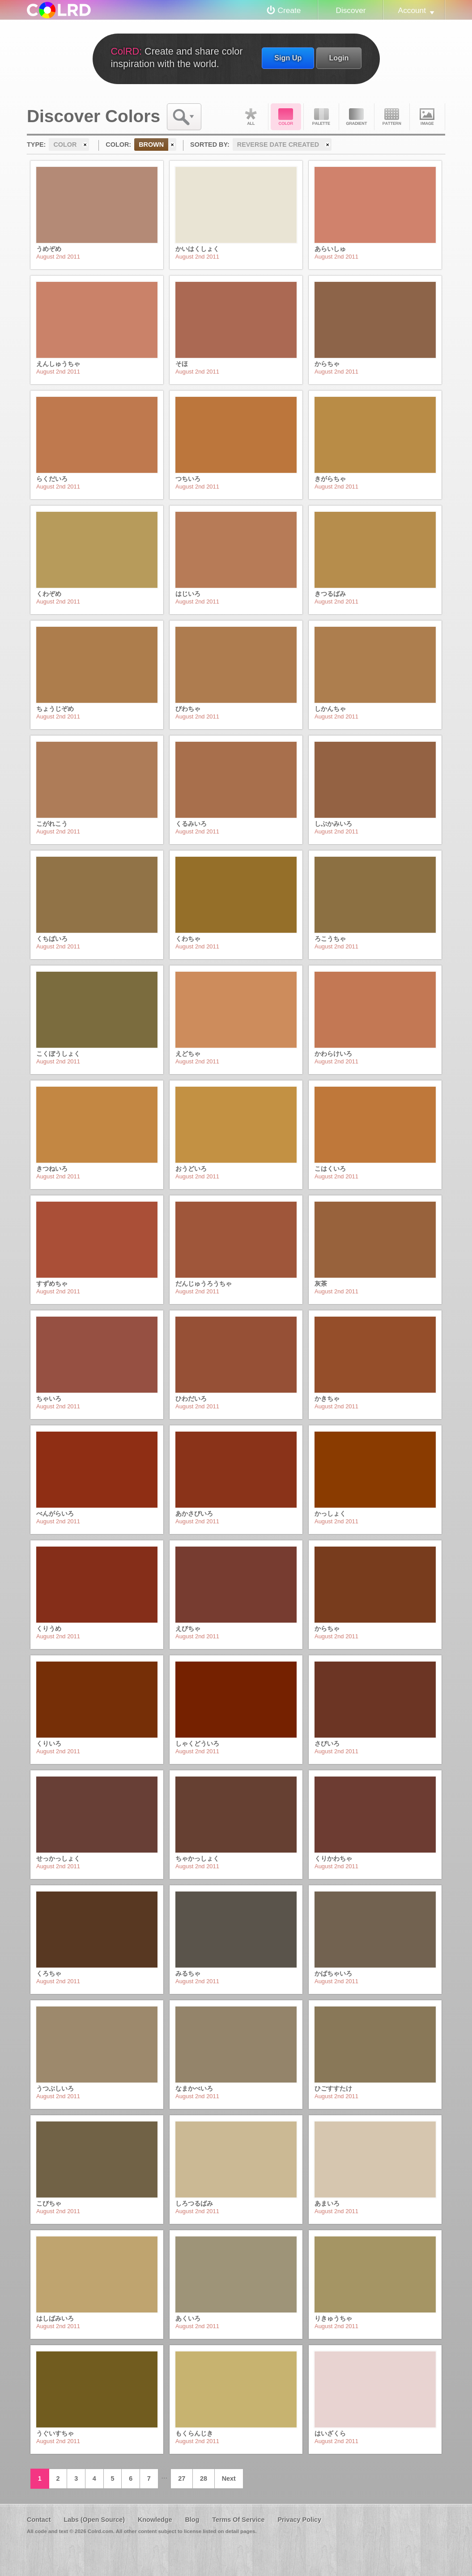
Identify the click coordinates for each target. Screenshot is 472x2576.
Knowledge (155, 2519)
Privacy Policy (299, 2519)
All (250, 116)
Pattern (392, 116)
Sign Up (288, 58)
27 (181, 2478)
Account (412, 10)
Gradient (356, 116)
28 (203, 2478)
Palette (321, 116)
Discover (351, 10)
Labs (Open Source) (94, 2519)
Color (286, 116)
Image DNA (427, 116)
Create (289, 10)
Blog (192, 2519)
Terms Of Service (238, 2519)
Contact (39, 2519)
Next (229, 2478)
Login (339, 58)
